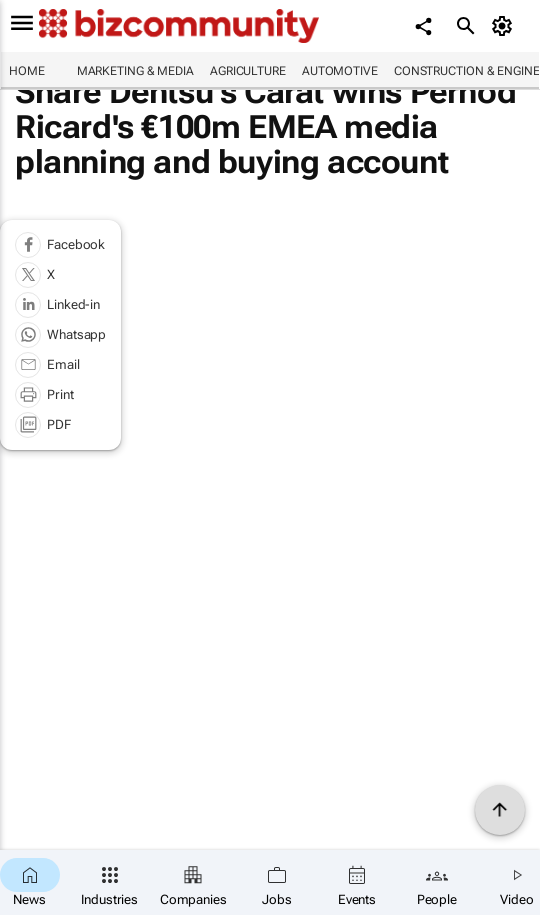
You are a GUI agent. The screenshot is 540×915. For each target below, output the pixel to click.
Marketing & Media (135, 71)
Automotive (340, 71)
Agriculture (248, 71)
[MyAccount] (505, 26)
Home (27, 71)
